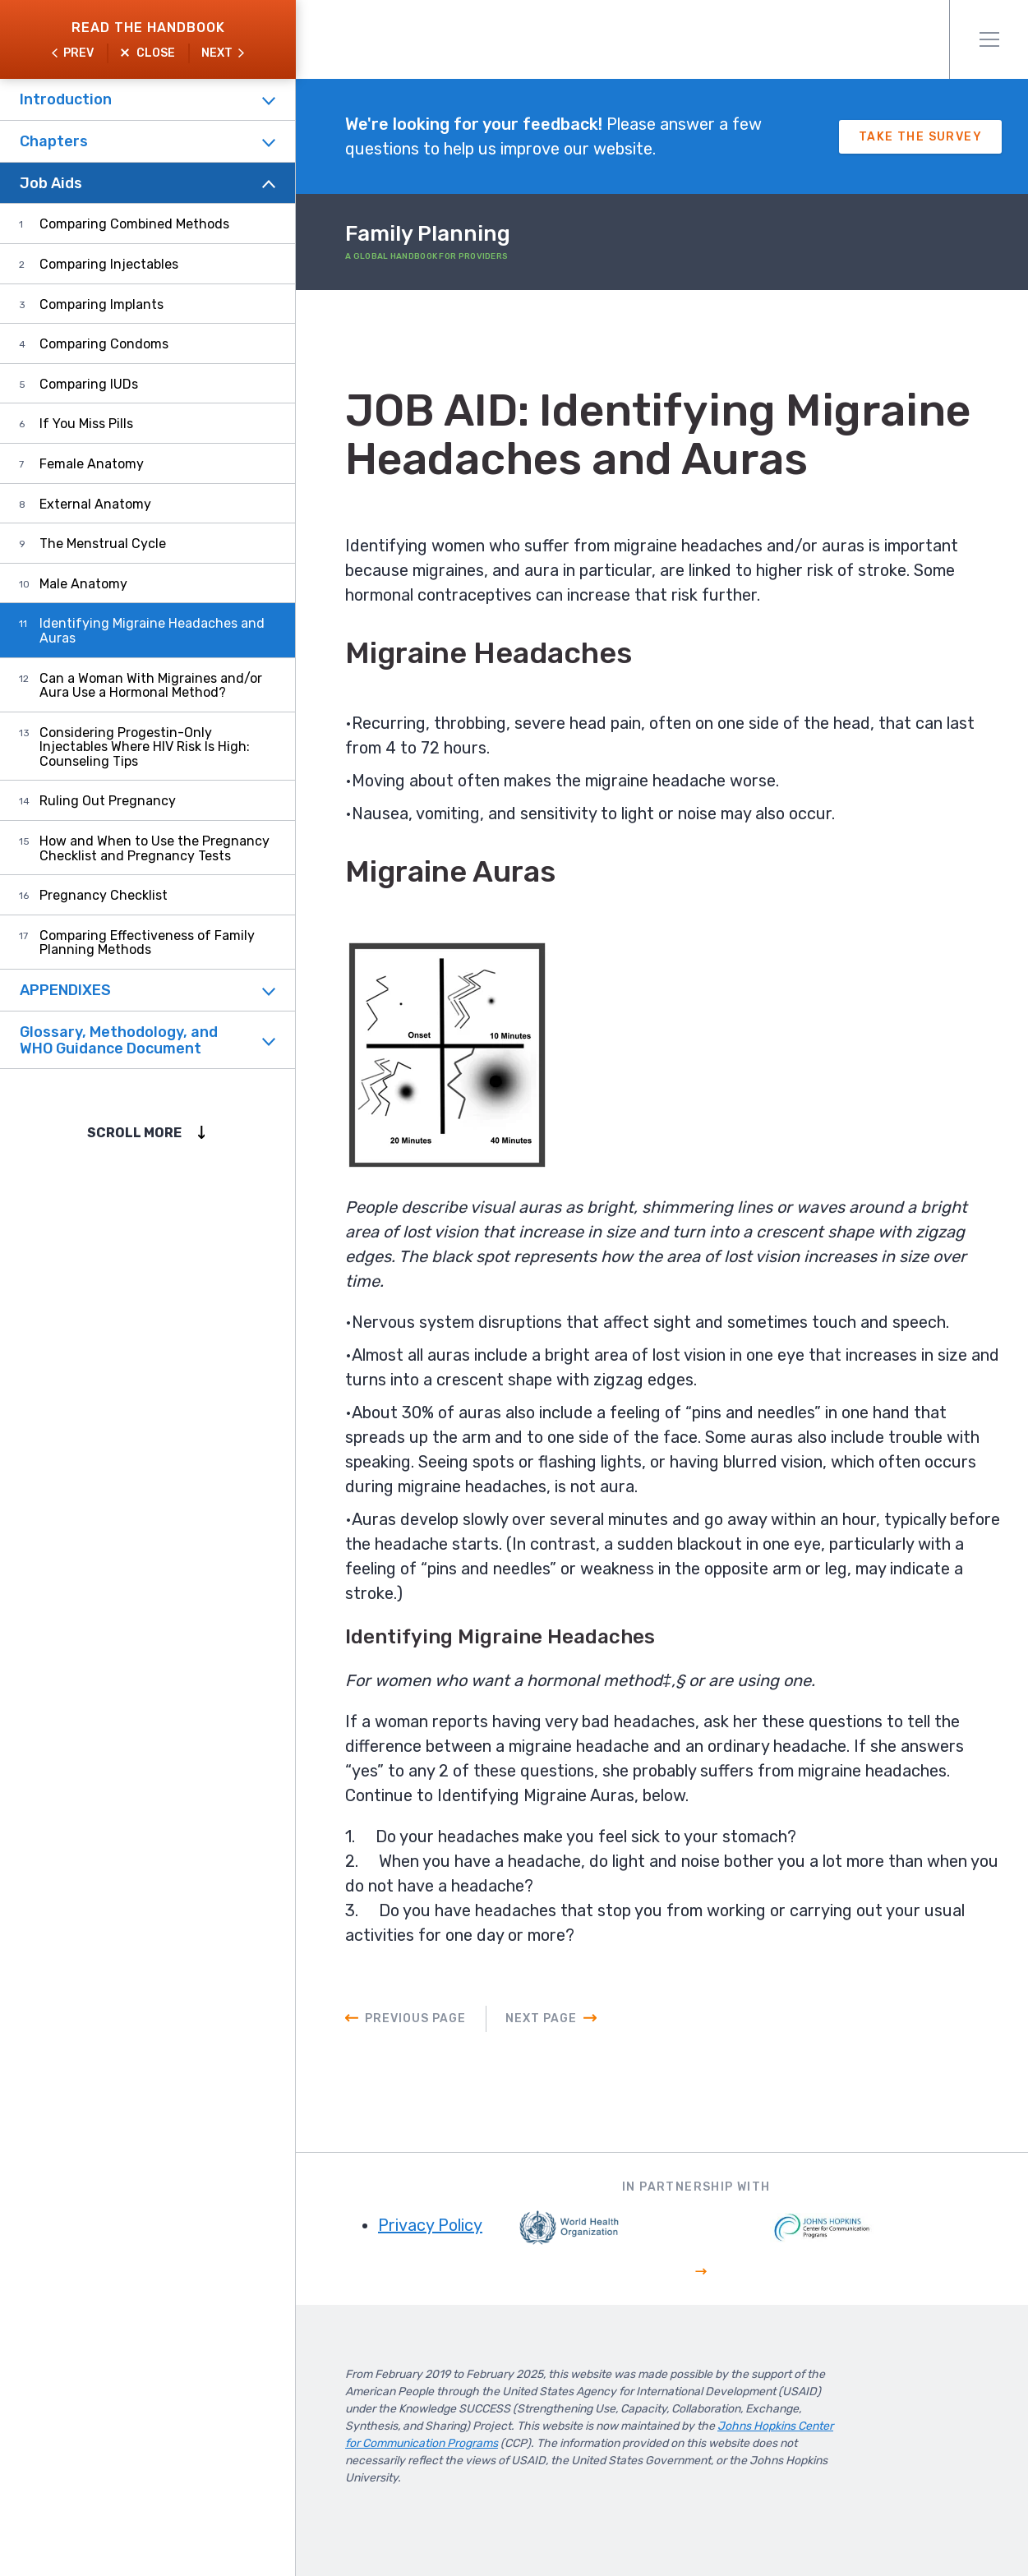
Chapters (54, 141)
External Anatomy (95, 504)
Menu (989, 39)
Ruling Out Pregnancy (107, 801)
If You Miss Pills (86, 423)
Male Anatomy (83, 584)
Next (217, 53)
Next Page (541, 2018)
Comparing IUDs (88, 384)
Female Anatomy (91, 464)
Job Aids (51, 183)
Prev (78, 53)
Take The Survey (920, 137)
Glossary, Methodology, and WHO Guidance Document (119, 1040)
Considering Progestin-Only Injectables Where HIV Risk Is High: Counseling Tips (144, 747)
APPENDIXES (65, 990)
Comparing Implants (101, 304)
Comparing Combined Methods (134, 224)
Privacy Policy (430, 2225)
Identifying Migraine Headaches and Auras (152, 630)
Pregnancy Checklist (103, 895)
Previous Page (415, 2018)
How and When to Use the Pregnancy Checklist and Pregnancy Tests (154, 848)
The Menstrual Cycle (102, 543)
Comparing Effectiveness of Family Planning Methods (147, 943)
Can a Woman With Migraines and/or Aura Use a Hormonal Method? (150, 685)
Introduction (66, 99)
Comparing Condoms (103, 344)
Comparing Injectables (108, 264)
